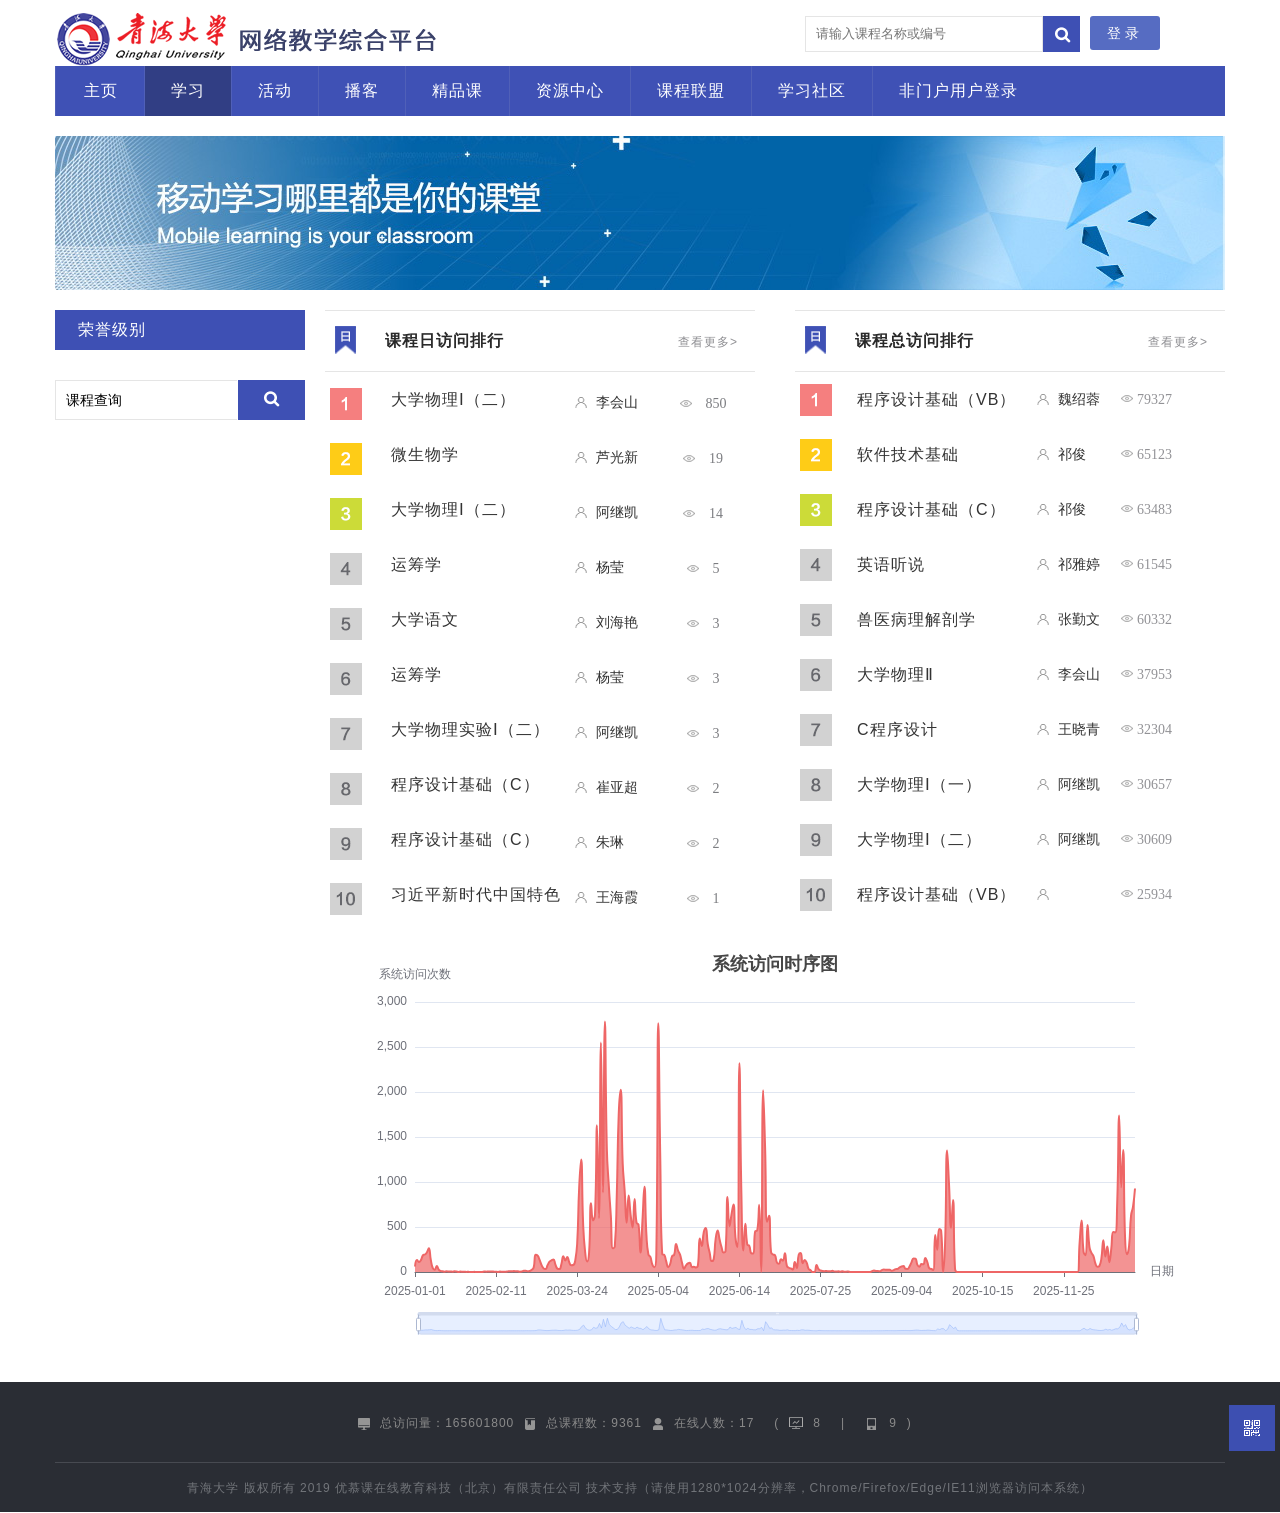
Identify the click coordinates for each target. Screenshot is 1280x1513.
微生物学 (425, 454)
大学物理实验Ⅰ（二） (470, 729)
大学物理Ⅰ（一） (919, 784)
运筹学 (416, 564)
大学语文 (425, 619)
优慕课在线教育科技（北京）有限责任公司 (458, 1488)
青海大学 (213, 1488)
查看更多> (708, 342)
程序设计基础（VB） (936, 399)
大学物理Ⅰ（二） (453, 399)
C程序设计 (897, 729)
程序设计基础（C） (465, 784)
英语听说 (891, 564)
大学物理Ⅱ (895, 674)
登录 (1125, 33)
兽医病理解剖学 (916, 619)
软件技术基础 (908, 454)
